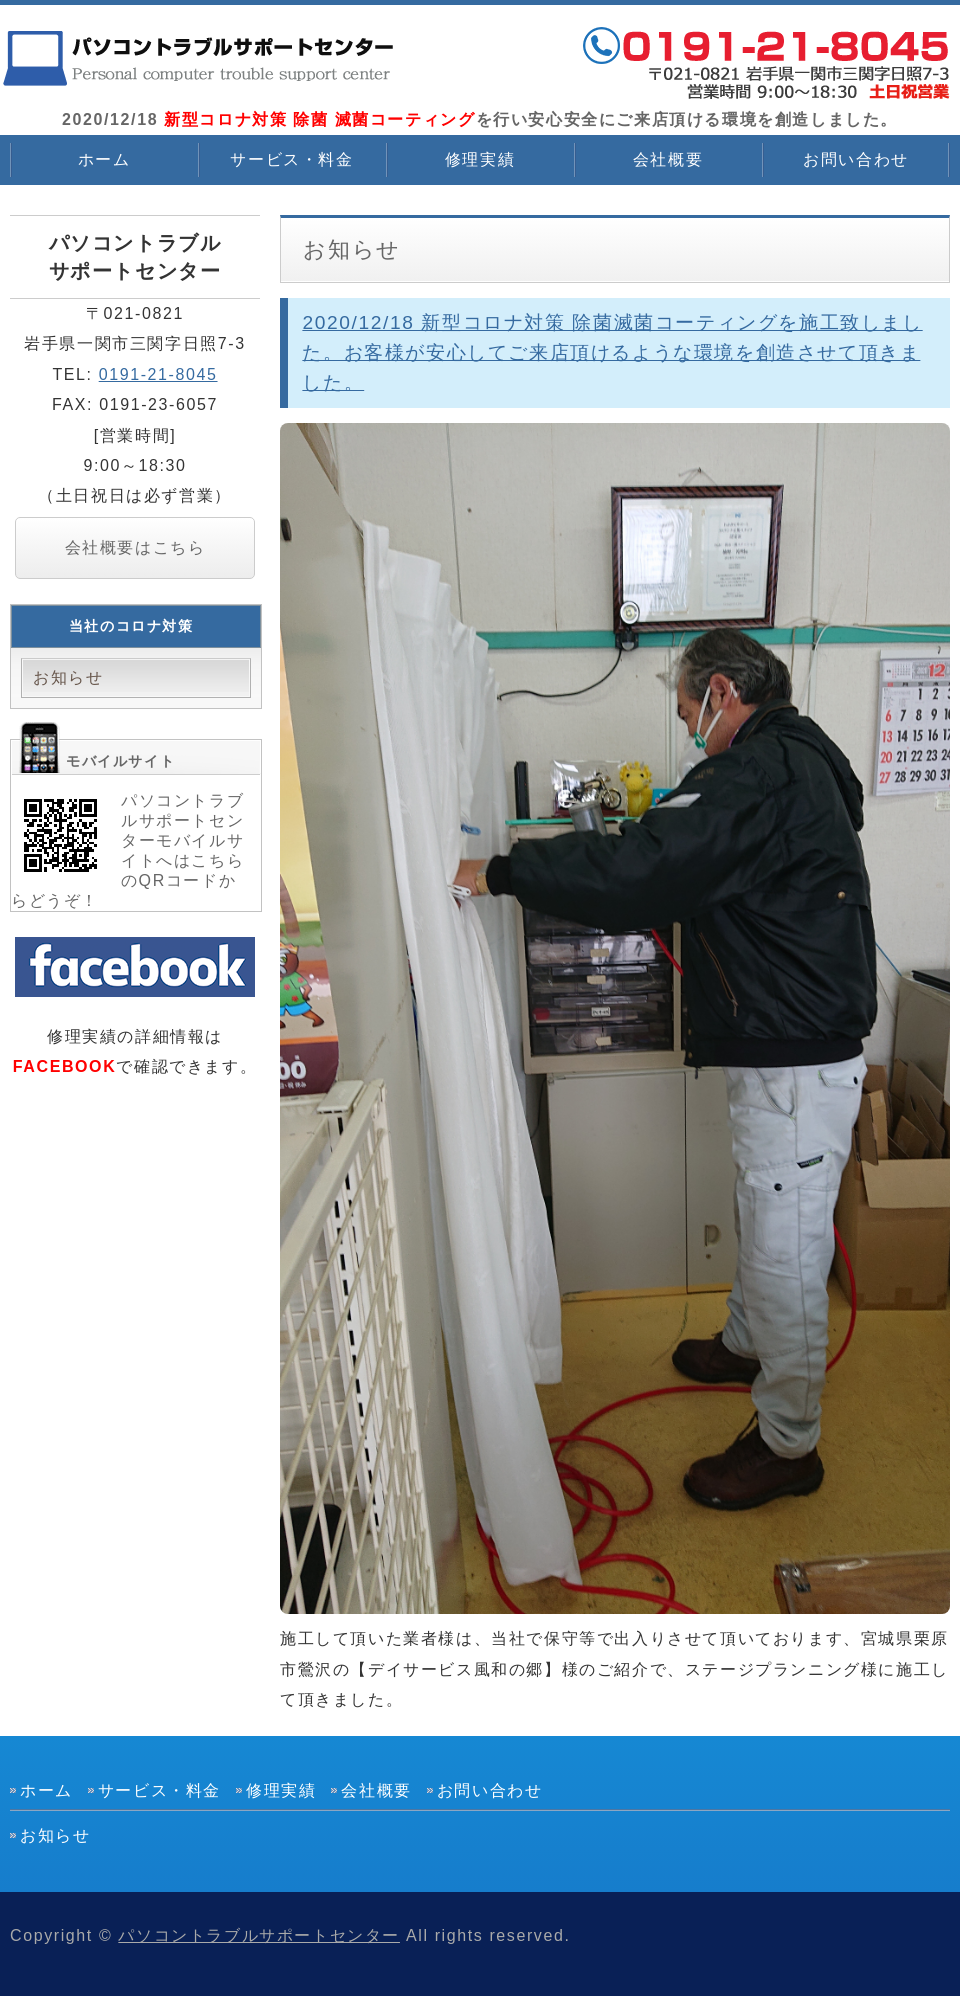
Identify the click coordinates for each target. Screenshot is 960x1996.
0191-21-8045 (158, 374)
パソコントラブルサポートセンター (259, 1935)
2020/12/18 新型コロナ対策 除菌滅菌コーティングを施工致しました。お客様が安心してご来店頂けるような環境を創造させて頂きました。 (612, 353)
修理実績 (480, 159)
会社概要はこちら (135, 547)
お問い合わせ (856, 159)
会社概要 (668, 159)
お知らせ (68, 677)
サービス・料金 (291, 159)
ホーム (104, 159)
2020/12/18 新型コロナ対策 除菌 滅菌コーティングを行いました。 (200, 60)
